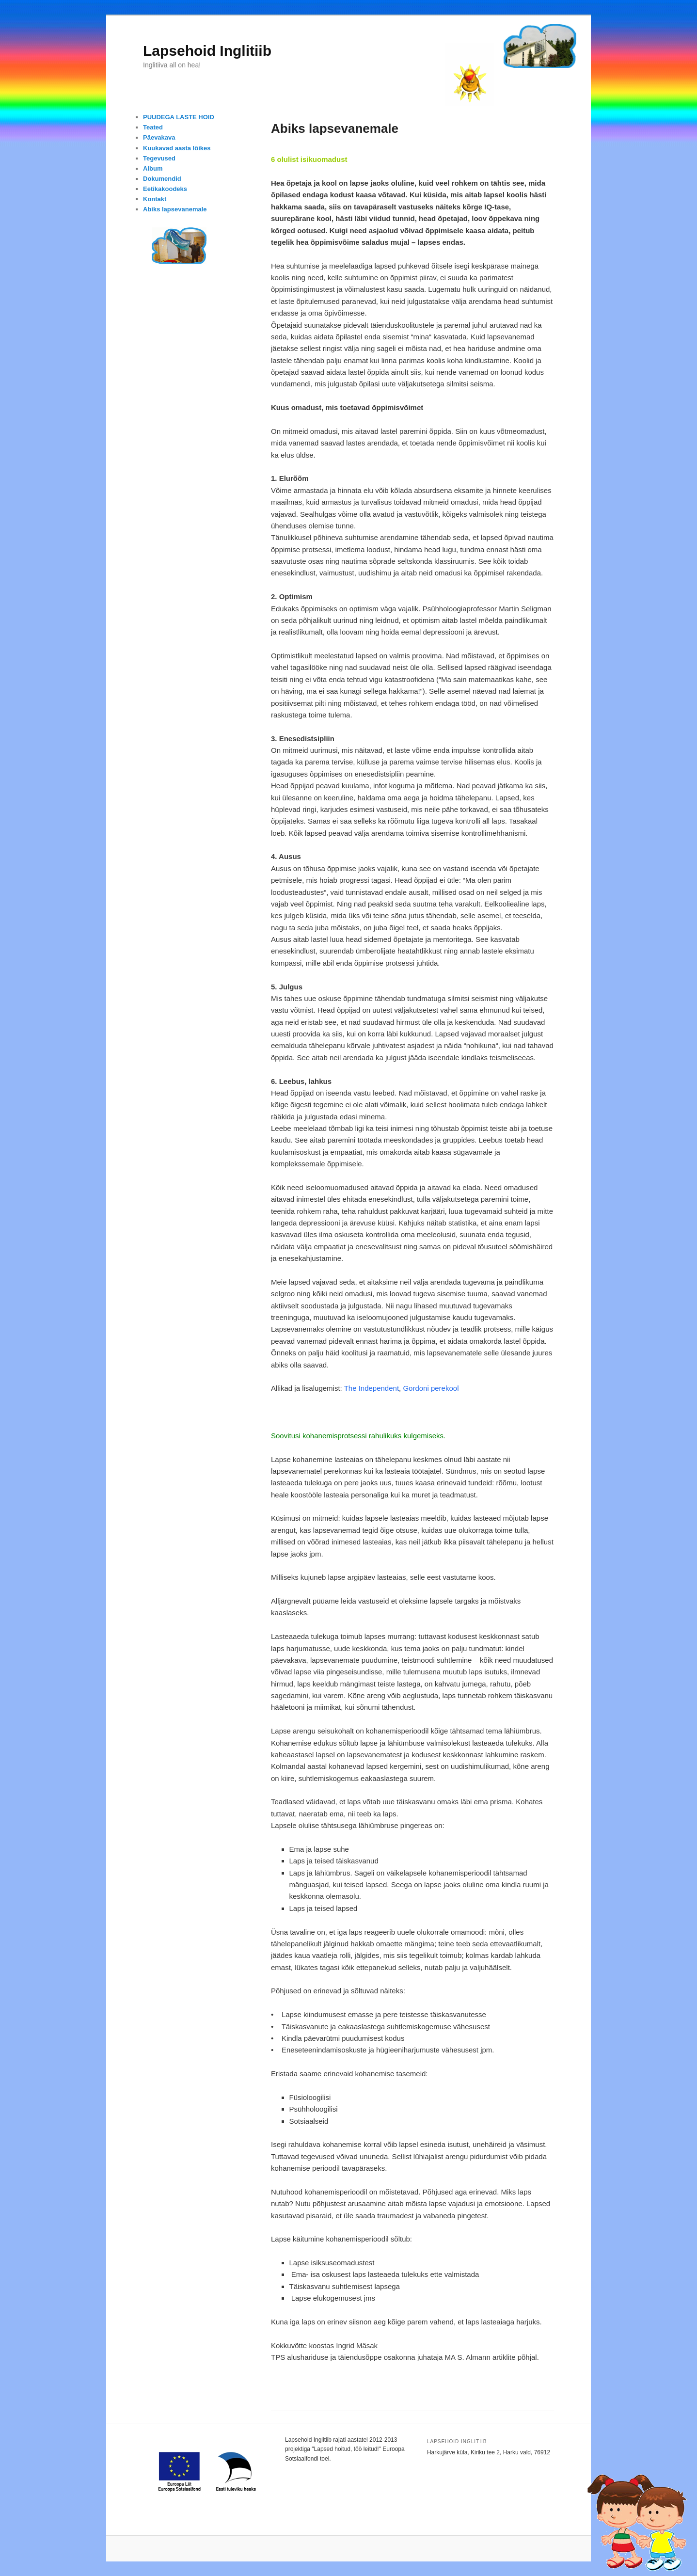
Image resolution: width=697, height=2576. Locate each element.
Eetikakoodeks (165, 188)
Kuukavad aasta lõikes (176, 148)
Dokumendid (162, 178)
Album (152, 168)
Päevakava (159, 137)
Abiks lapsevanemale (175, 209)
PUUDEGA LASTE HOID (178, 117)
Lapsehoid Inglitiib (207, 51)
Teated (153, 127)
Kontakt (154, 199)
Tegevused (159, 158)
